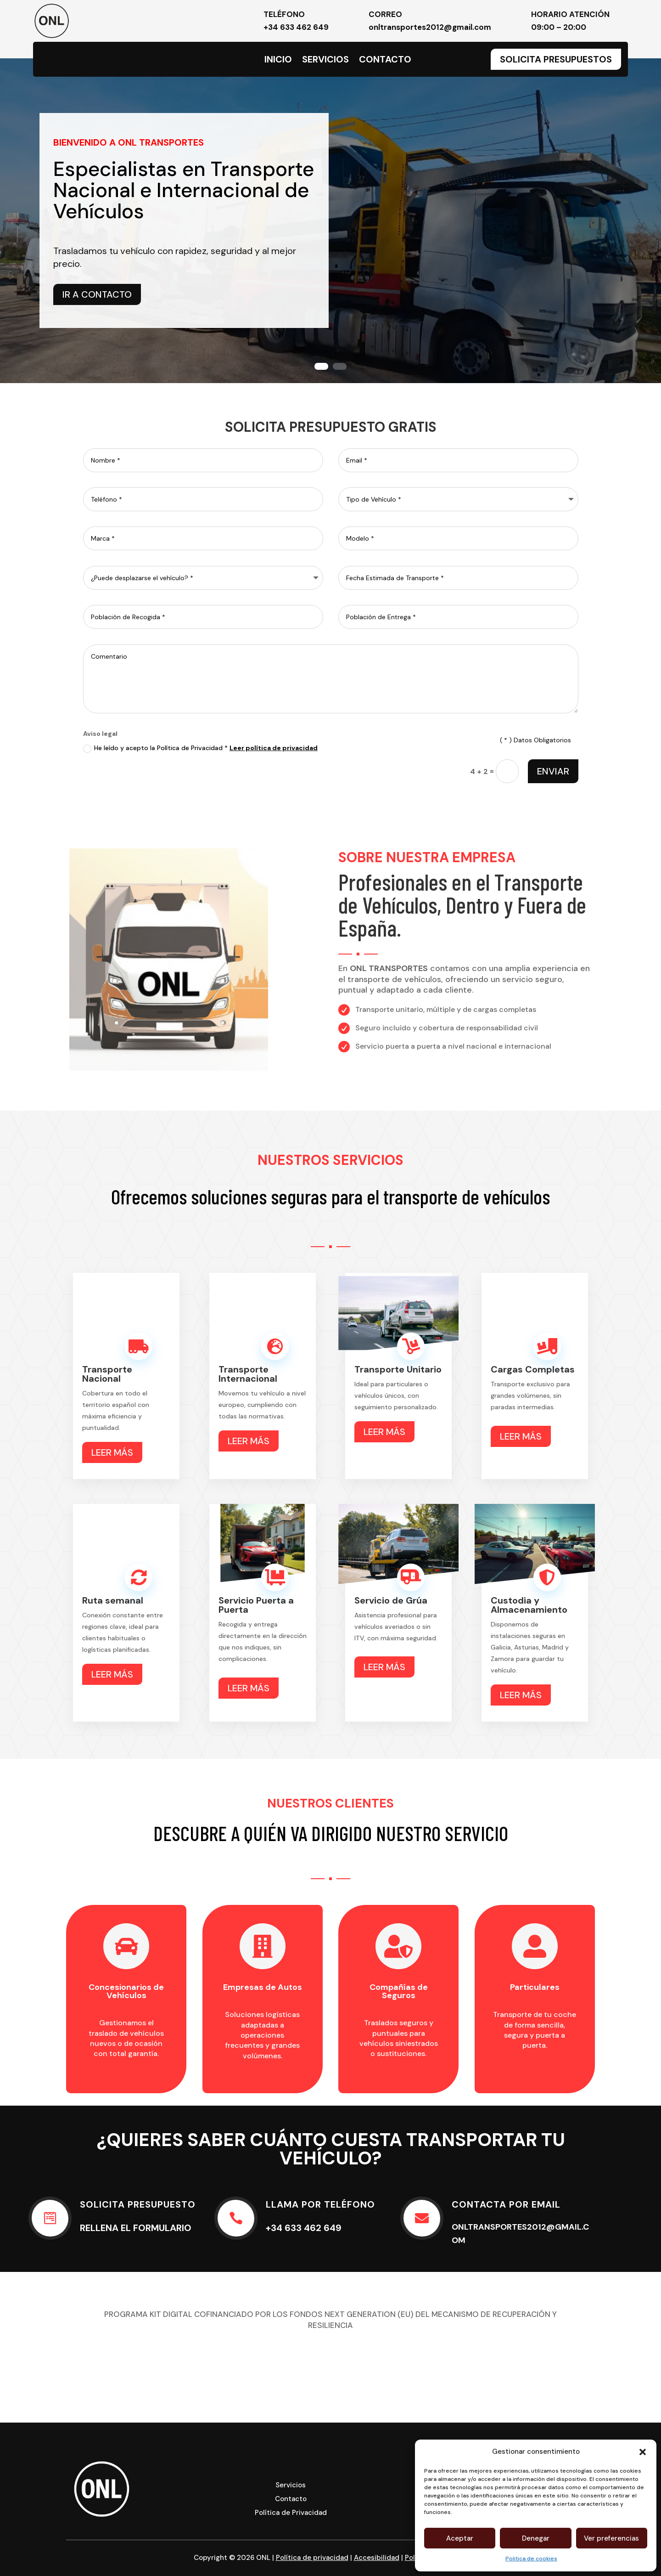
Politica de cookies (531, 2558)
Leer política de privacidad (274, 748)
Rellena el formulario (135, 2228)
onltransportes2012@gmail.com (430, 27)
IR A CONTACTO (97, 294)
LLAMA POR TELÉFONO (320, 2204)
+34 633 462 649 (296, 27)
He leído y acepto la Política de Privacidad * (200, 748)
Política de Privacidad (291, 2513)
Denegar (535, 2538)
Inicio (278, 60)
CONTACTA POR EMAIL (506, 2204)
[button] (642, 2452)
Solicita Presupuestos (556, 59)
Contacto (385, 60)
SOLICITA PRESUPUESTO (138, 2204)
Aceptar (459, 2538)
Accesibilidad (376, 2557)
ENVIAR (553, 771)
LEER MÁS (112, 1452)
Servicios (325, 60)
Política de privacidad (312, 2557)
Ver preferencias (611, 2538)
